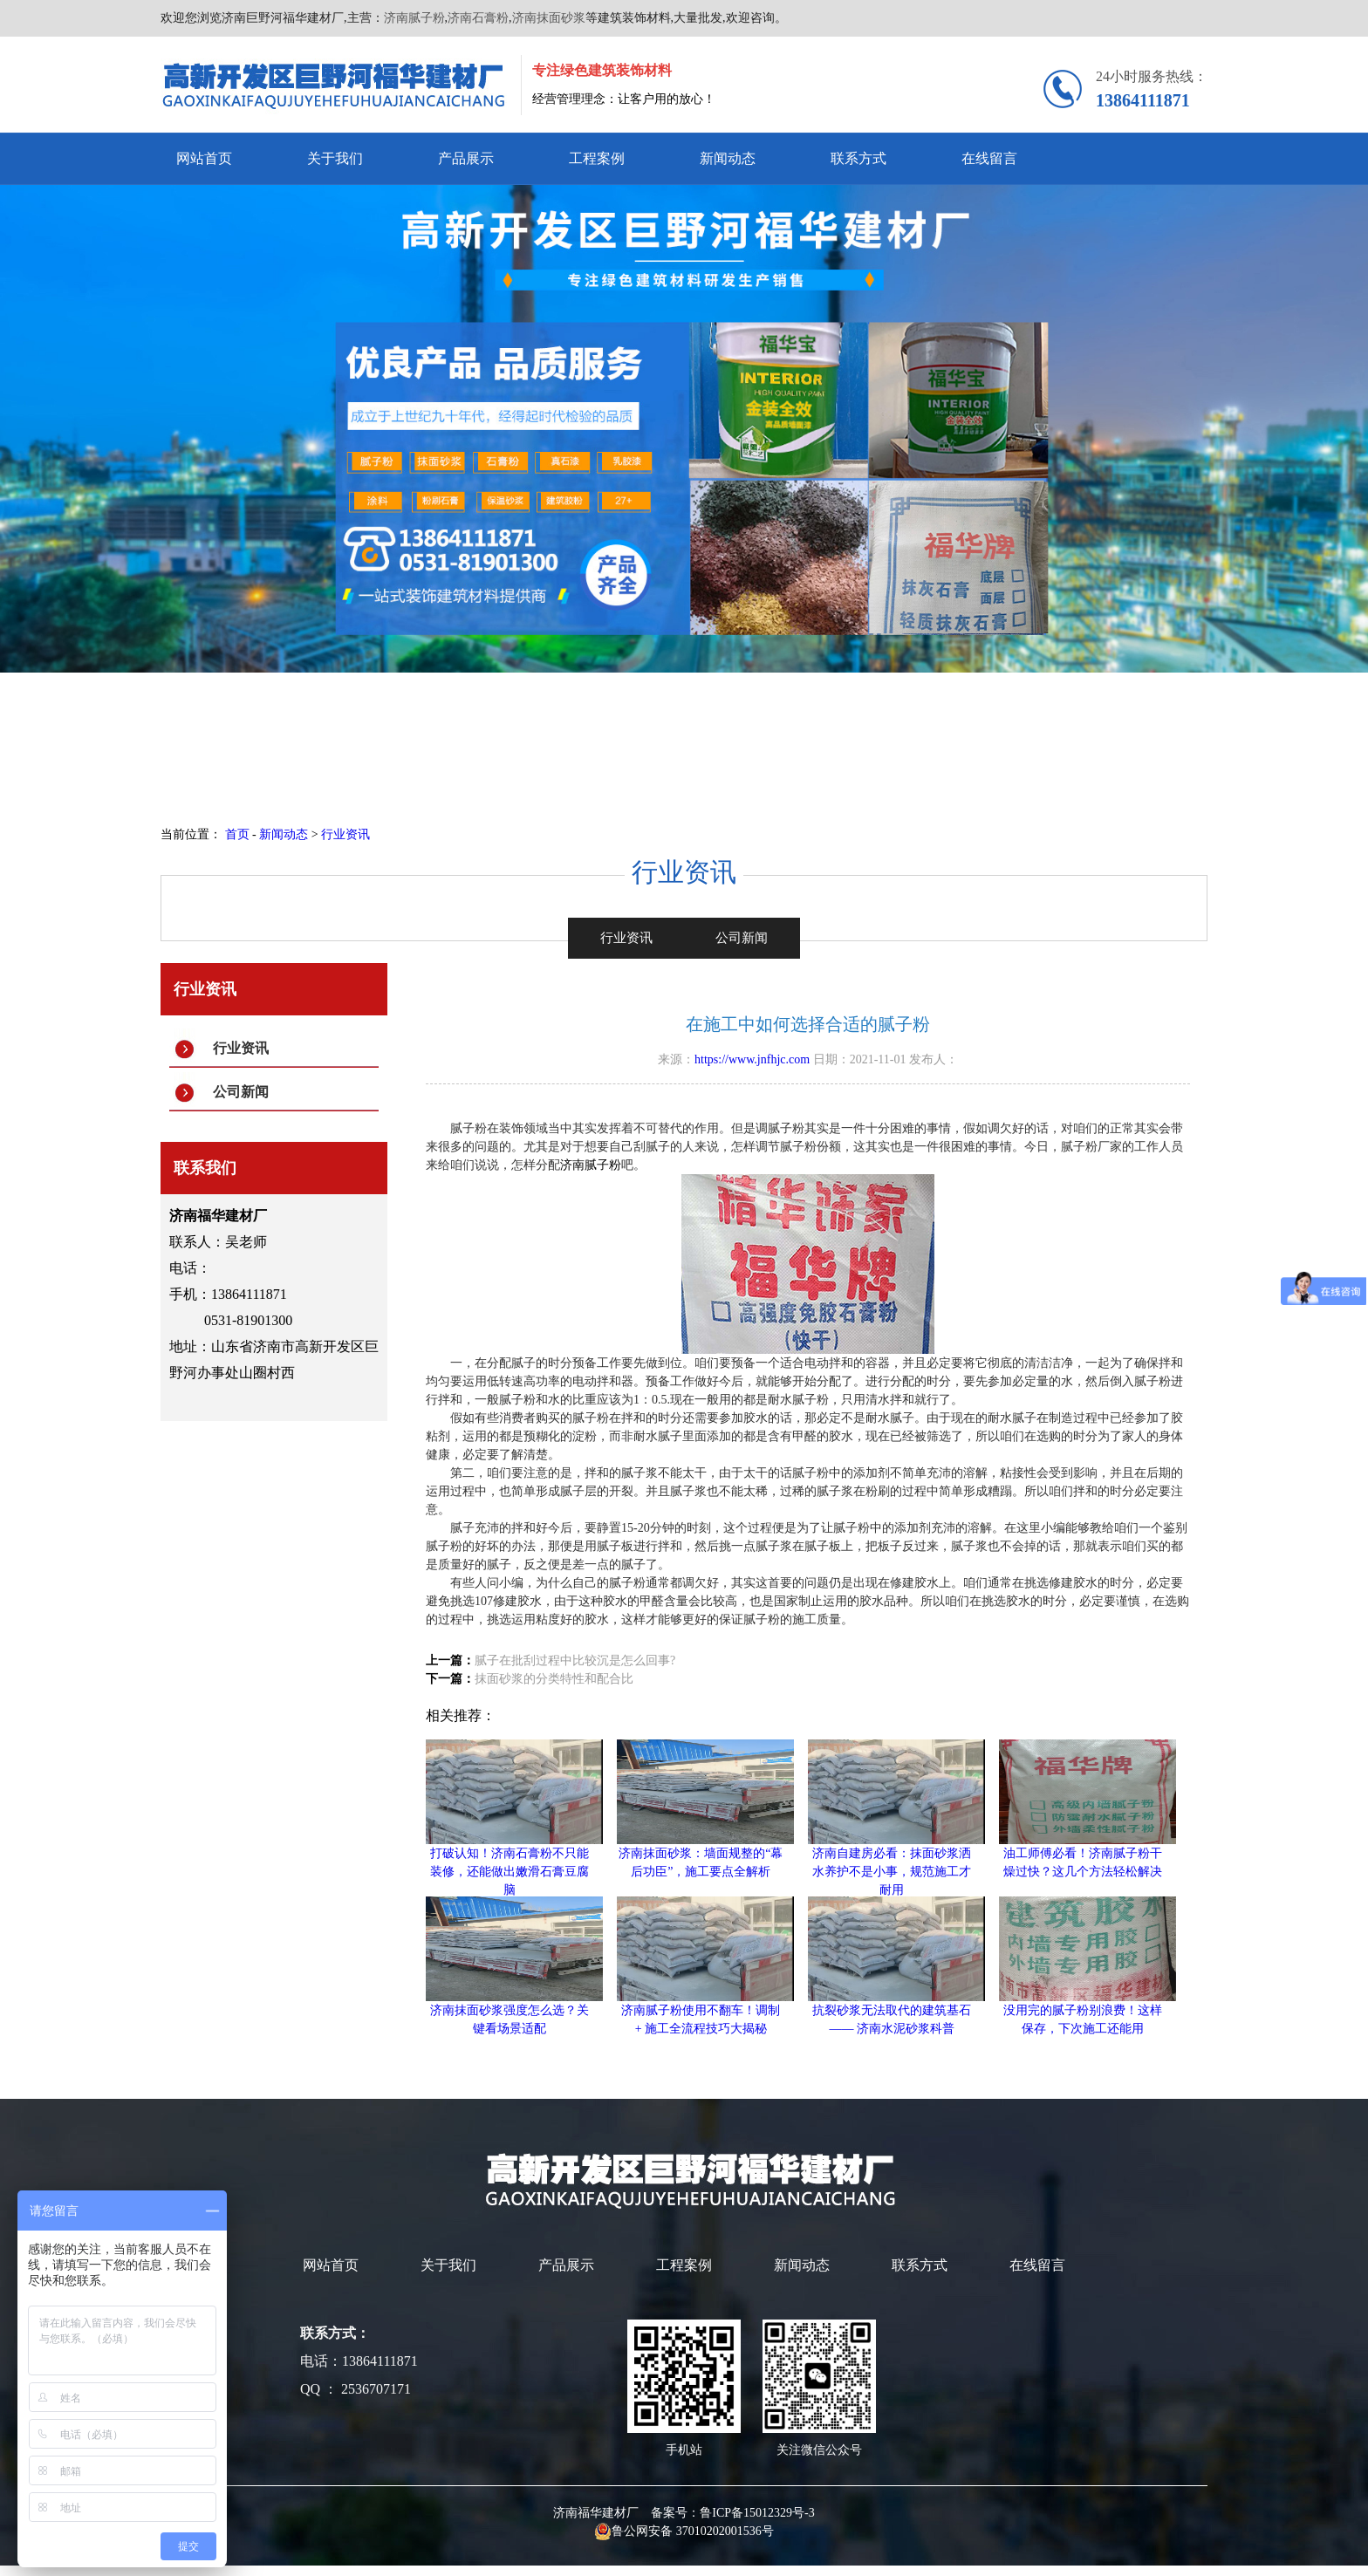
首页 (237, 834)
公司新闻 (241, 1091)
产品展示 (466, 158)
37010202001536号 (725, 2531)
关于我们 (335, 158)
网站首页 (204, 158)
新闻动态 (728, 158)
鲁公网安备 (635, 2531)
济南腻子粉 (414, 17)
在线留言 (989, 158)
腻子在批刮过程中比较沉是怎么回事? (575, 1660)
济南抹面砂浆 (548, 17)
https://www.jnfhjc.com (752, 1059)
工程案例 (597, 158)
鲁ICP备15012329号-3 (757, 2512)
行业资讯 (345, 834)
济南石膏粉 (478, 17)
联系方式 (858, 158)
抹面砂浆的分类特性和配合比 (554, 1678)
